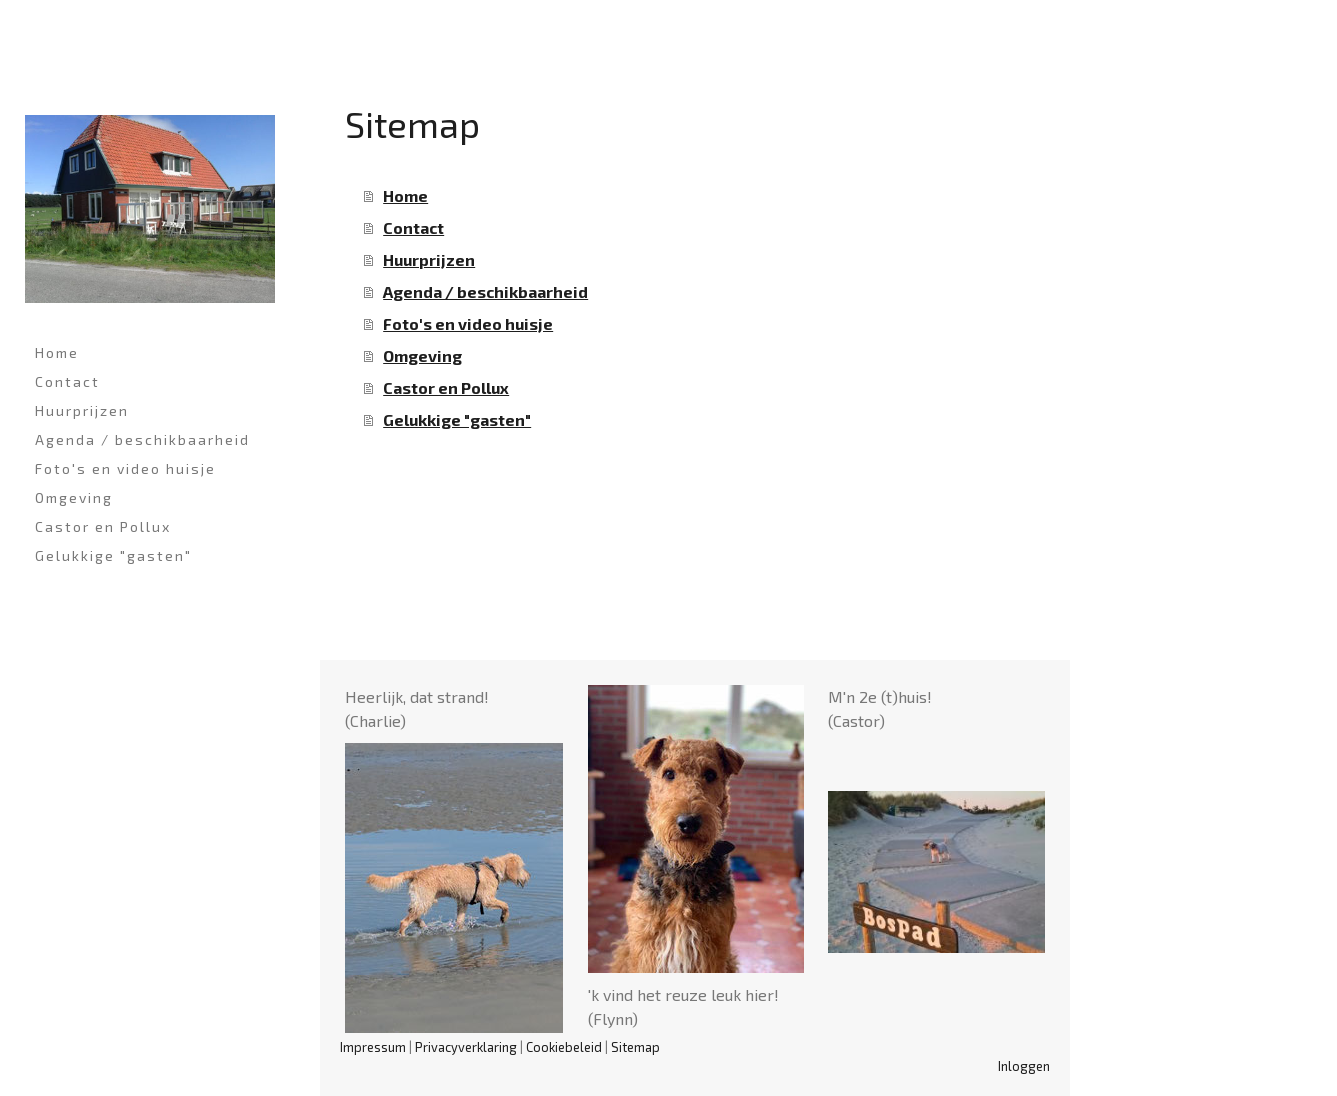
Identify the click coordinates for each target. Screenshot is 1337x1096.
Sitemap (635, 1047)
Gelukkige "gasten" (113, 555)
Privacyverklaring (466, 1047)
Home (57, 352)
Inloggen (1024, 1066)
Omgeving (74, 497)
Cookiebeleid (564, 1047)
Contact (67, 381)
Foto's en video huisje (125, 468)
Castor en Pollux (103, 526)
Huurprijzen (82, 410)
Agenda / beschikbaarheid (142, 439)
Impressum (373, 1047)
